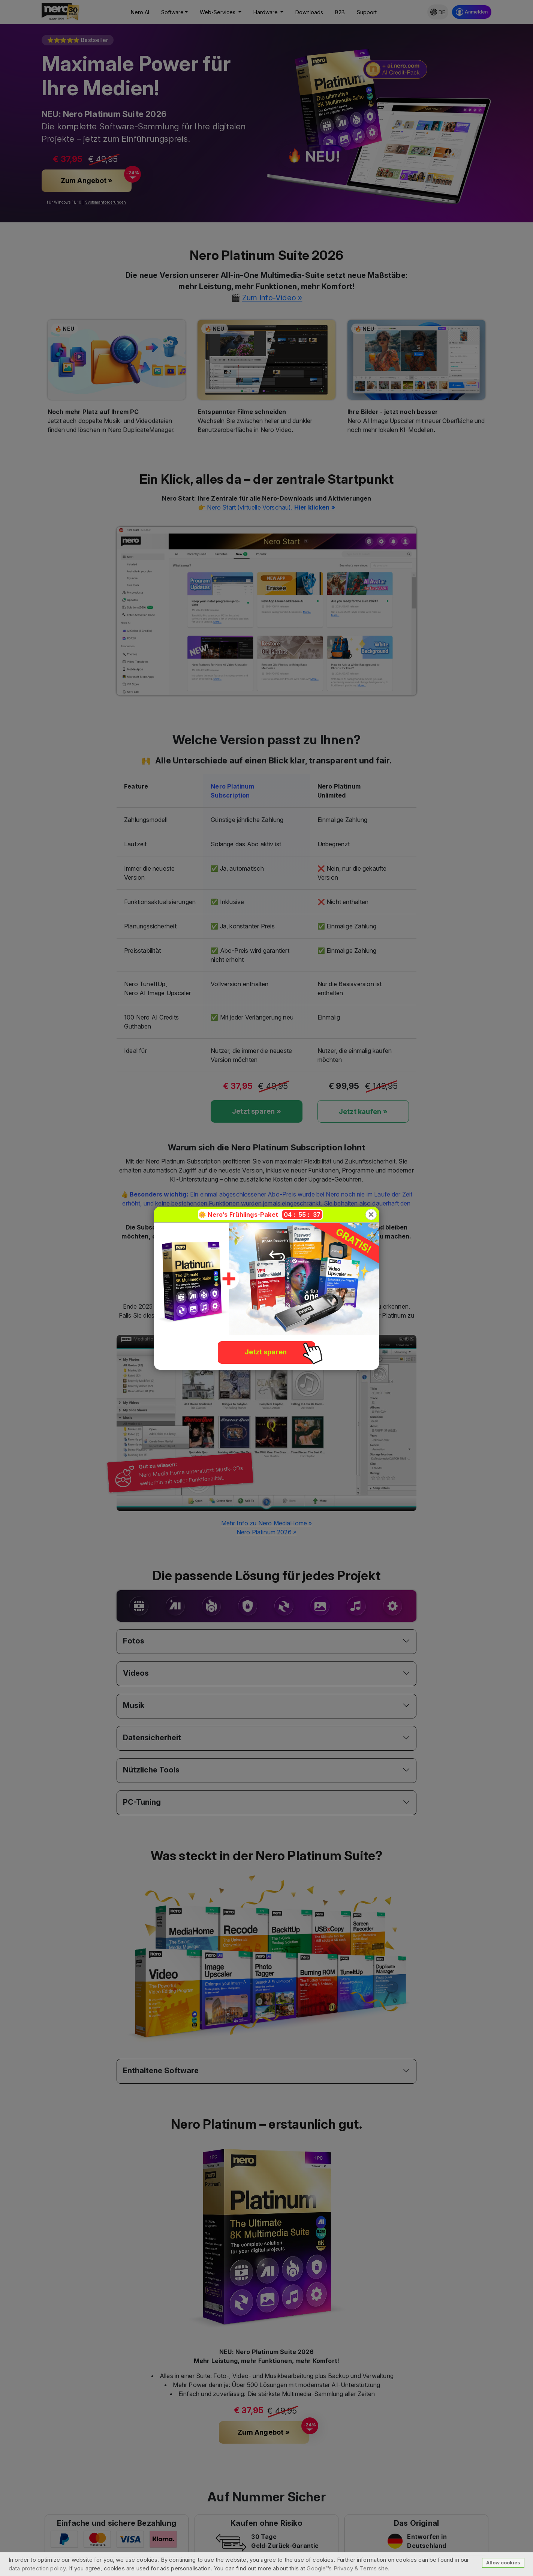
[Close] (371, 1215)
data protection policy (37, 2568)
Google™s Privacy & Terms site (347, 2568)
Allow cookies (503, 2563)
